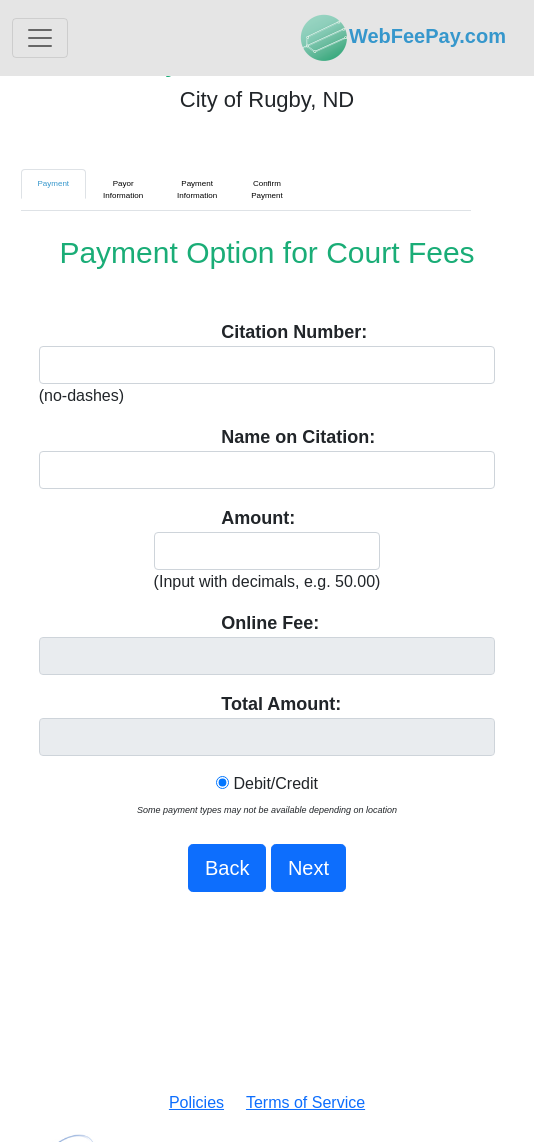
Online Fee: (270, 623)
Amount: (258, 518)
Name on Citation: (298, 437)
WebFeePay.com (402, 38)
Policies (196, 1102)
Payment (54, 183)
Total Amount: (281, 704)
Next (308, 868)
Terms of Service (305, 1102)
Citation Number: (294, 332)
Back (227, 868)
